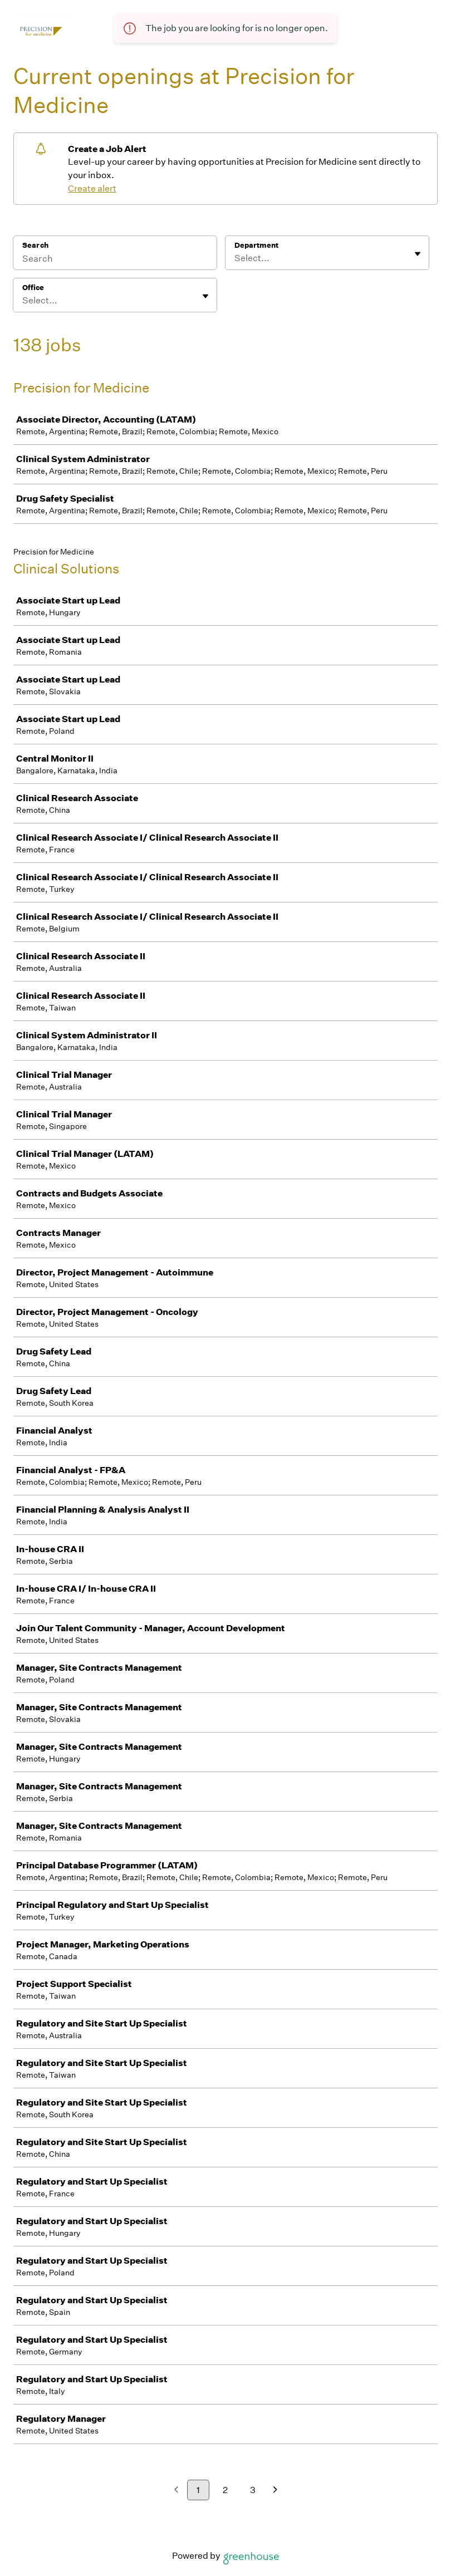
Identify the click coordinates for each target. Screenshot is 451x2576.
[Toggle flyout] (417, 254)
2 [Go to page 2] (225, 2490)
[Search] (115, 260)
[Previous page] (176, 2490)
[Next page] (275, 2490)
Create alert (92, 188)
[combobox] (235, 258)
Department (256, 245)
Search (35, 245)
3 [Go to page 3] (253, 2490)
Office (33, 287)
